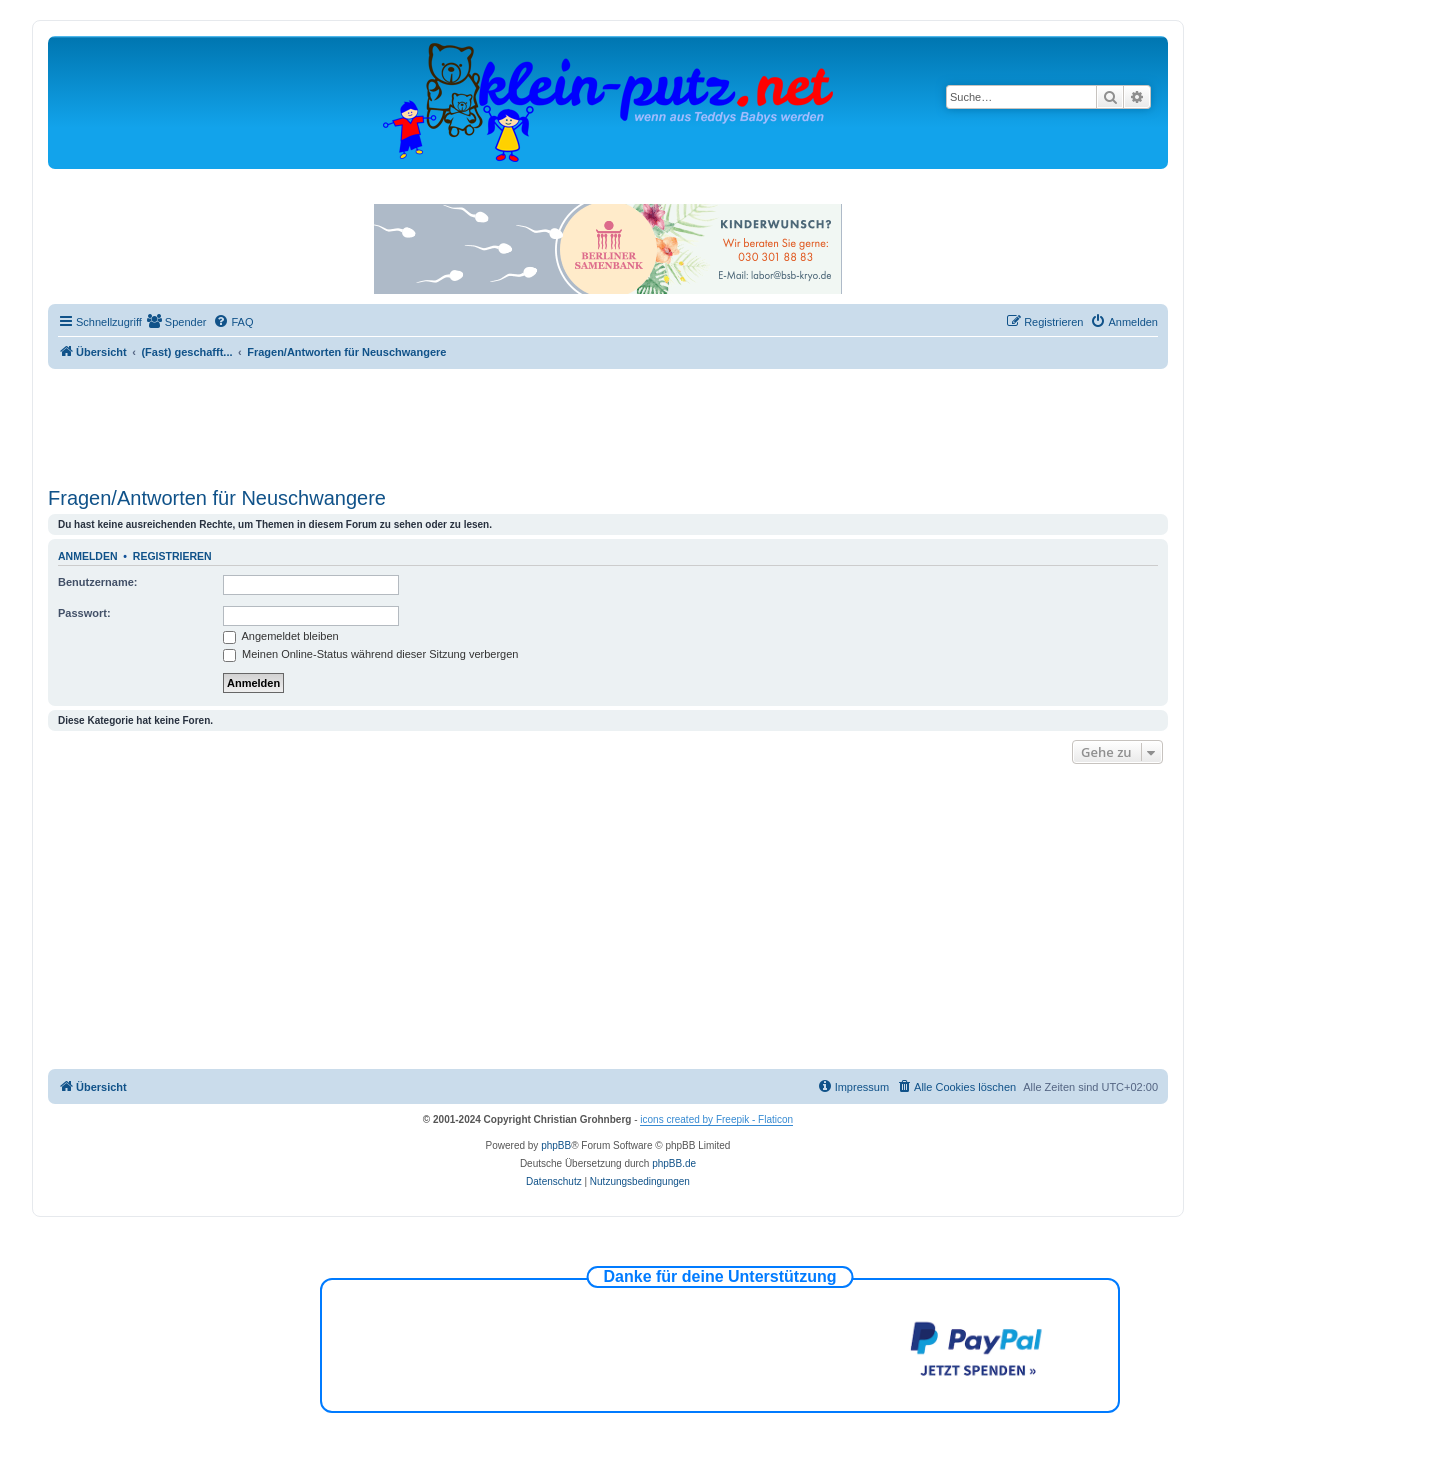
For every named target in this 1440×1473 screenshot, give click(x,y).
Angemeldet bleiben (281, 636)
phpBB (556, 1145)
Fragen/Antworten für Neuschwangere (217, 498)
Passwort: (84, 613)
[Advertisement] (608, 424)
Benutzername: (97, 582)
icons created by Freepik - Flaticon (716, 1119)
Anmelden (88, 556)
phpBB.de (674, 1163)
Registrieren (172, 556)
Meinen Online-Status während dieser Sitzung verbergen (370, 654)
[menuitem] (177, 322)
